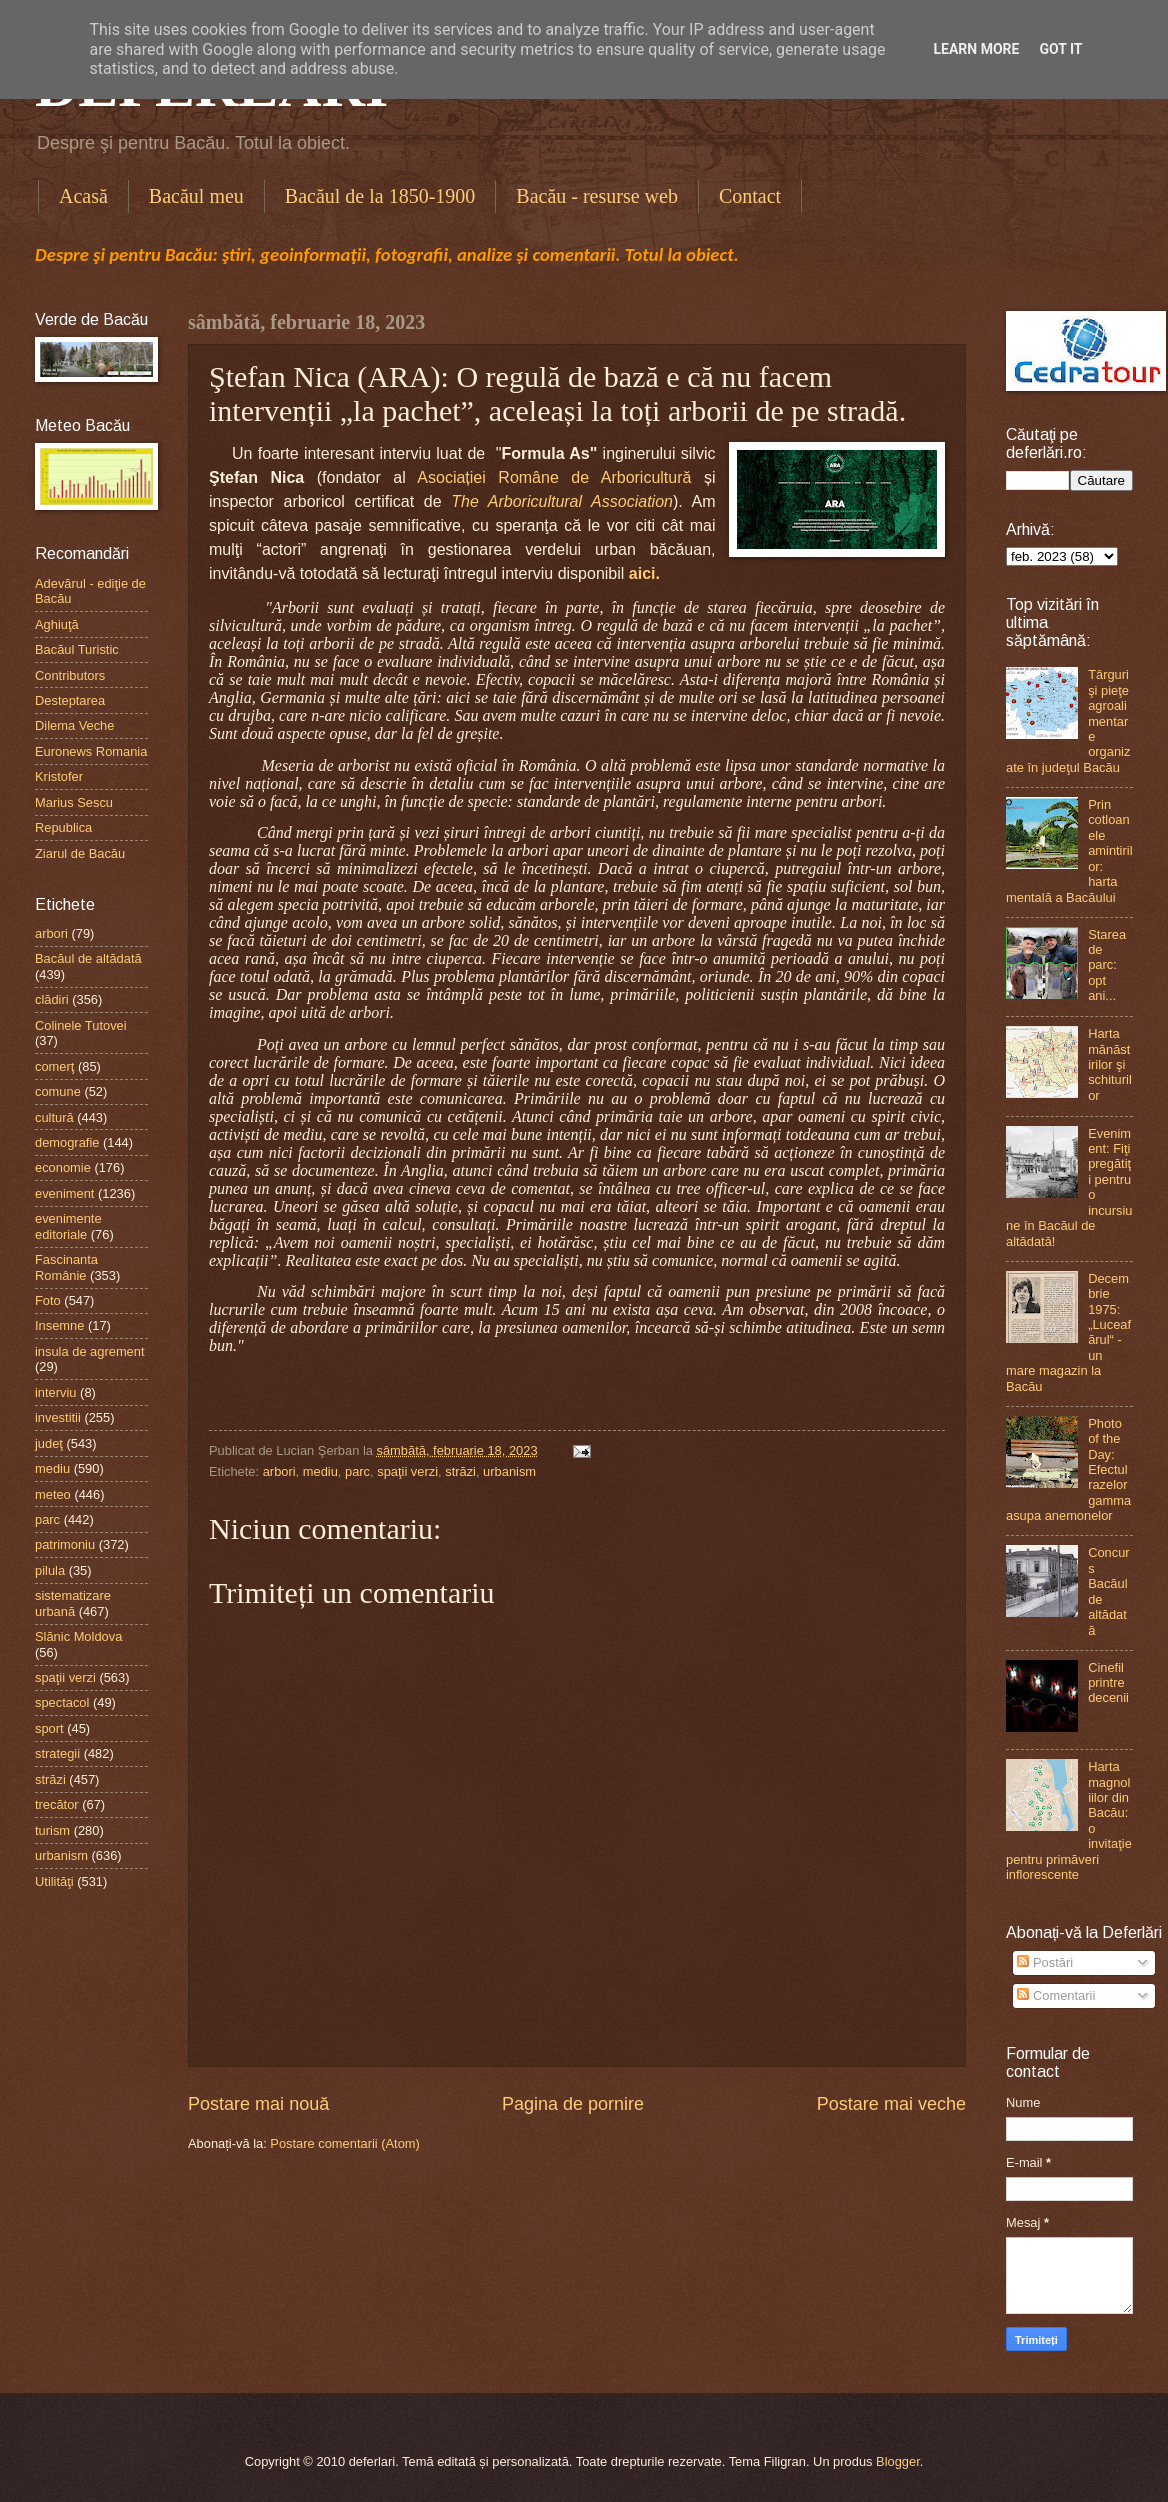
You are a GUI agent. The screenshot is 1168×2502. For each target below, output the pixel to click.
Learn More (976, 49)
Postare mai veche (891, 2104)
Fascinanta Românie (66, 1267)
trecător (57, 1804)
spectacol (62, 1702)
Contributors (70, 675)
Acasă (83, 196)
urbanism (509, 1471)
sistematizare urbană (73, 1603)
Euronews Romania (91, 751)
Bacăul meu (196, 196)
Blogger (898, 2461)
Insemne (59, 1325)
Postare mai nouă (258, 2104)
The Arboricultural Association (562, 501)
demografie (67, 1142)
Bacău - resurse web (597, 196)
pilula (50, 1570)
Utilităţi (54, 1881)
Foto (48, 1300)
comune (58, 1091)
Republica (63, 827)
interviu (56, 1392)
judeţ (49, 1443)
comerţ (54, 1066)
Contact (750, 196)
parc (357, 1471)
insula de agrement (90, 1351)
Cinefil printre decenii (1108, 1683)
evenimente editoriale (68, 1226)
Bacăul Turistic (77, 649)
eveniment (64, 1193)
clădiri (52, 999)
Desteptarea (70, 700)
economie (63, 1167)
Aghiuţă (57, 624)
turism (52, 1830)
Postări (1045, 1962)
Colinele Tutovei (81, 1025)
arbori (279, 1471)
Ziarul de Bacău (80, 853)
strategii (57, 1753)
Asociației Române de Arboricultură (554, 477)
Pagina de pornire (573, 2104)
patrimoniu (65, 1544)
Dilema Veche (74, 725)
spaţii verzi (407, 1471)
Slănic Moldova (78, 1636)
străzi (460, 1471)
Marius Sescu (74, 802)
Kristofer (59, 776)
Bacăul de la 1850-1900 (380, 196)
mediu (320, 1471)
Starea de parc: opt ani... (1107, 965)
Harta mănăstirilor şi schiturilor (1110, 1064)
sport (49, 1728)
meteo (53, 1494)
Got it (1060, 49)
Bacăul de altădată (88, 958)
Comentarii (1056, 1995)
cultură (54, 1117)
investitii (58, 1417)
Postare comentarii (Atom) (345, 2143)
